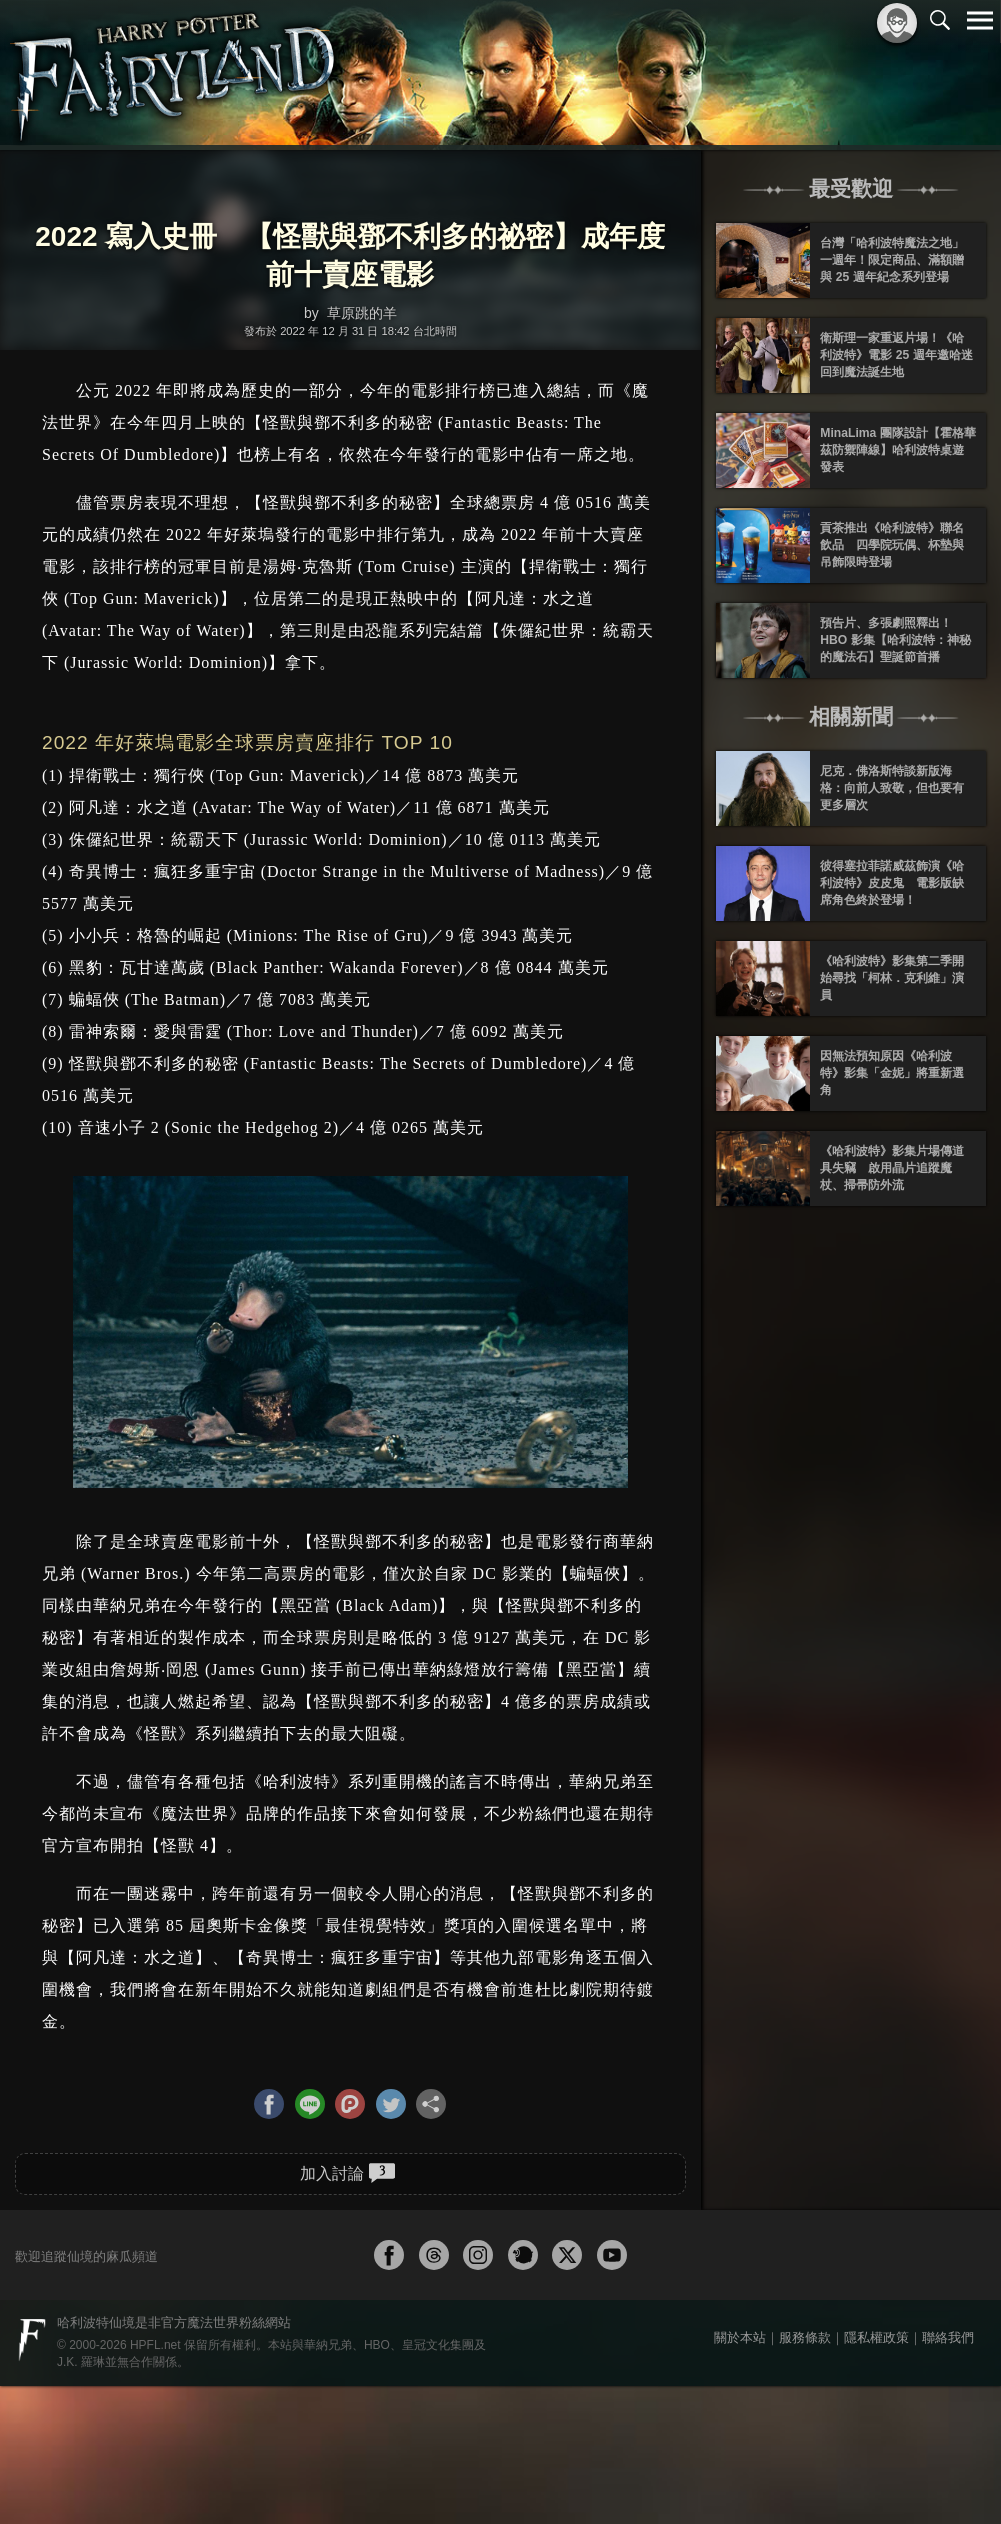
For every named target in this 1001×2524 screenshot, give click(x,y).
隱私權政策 (876, 2337)
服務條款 (805, 2337)
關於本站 (740, 2337)
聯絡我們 (948, 2337)
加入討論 (347, 2173)
